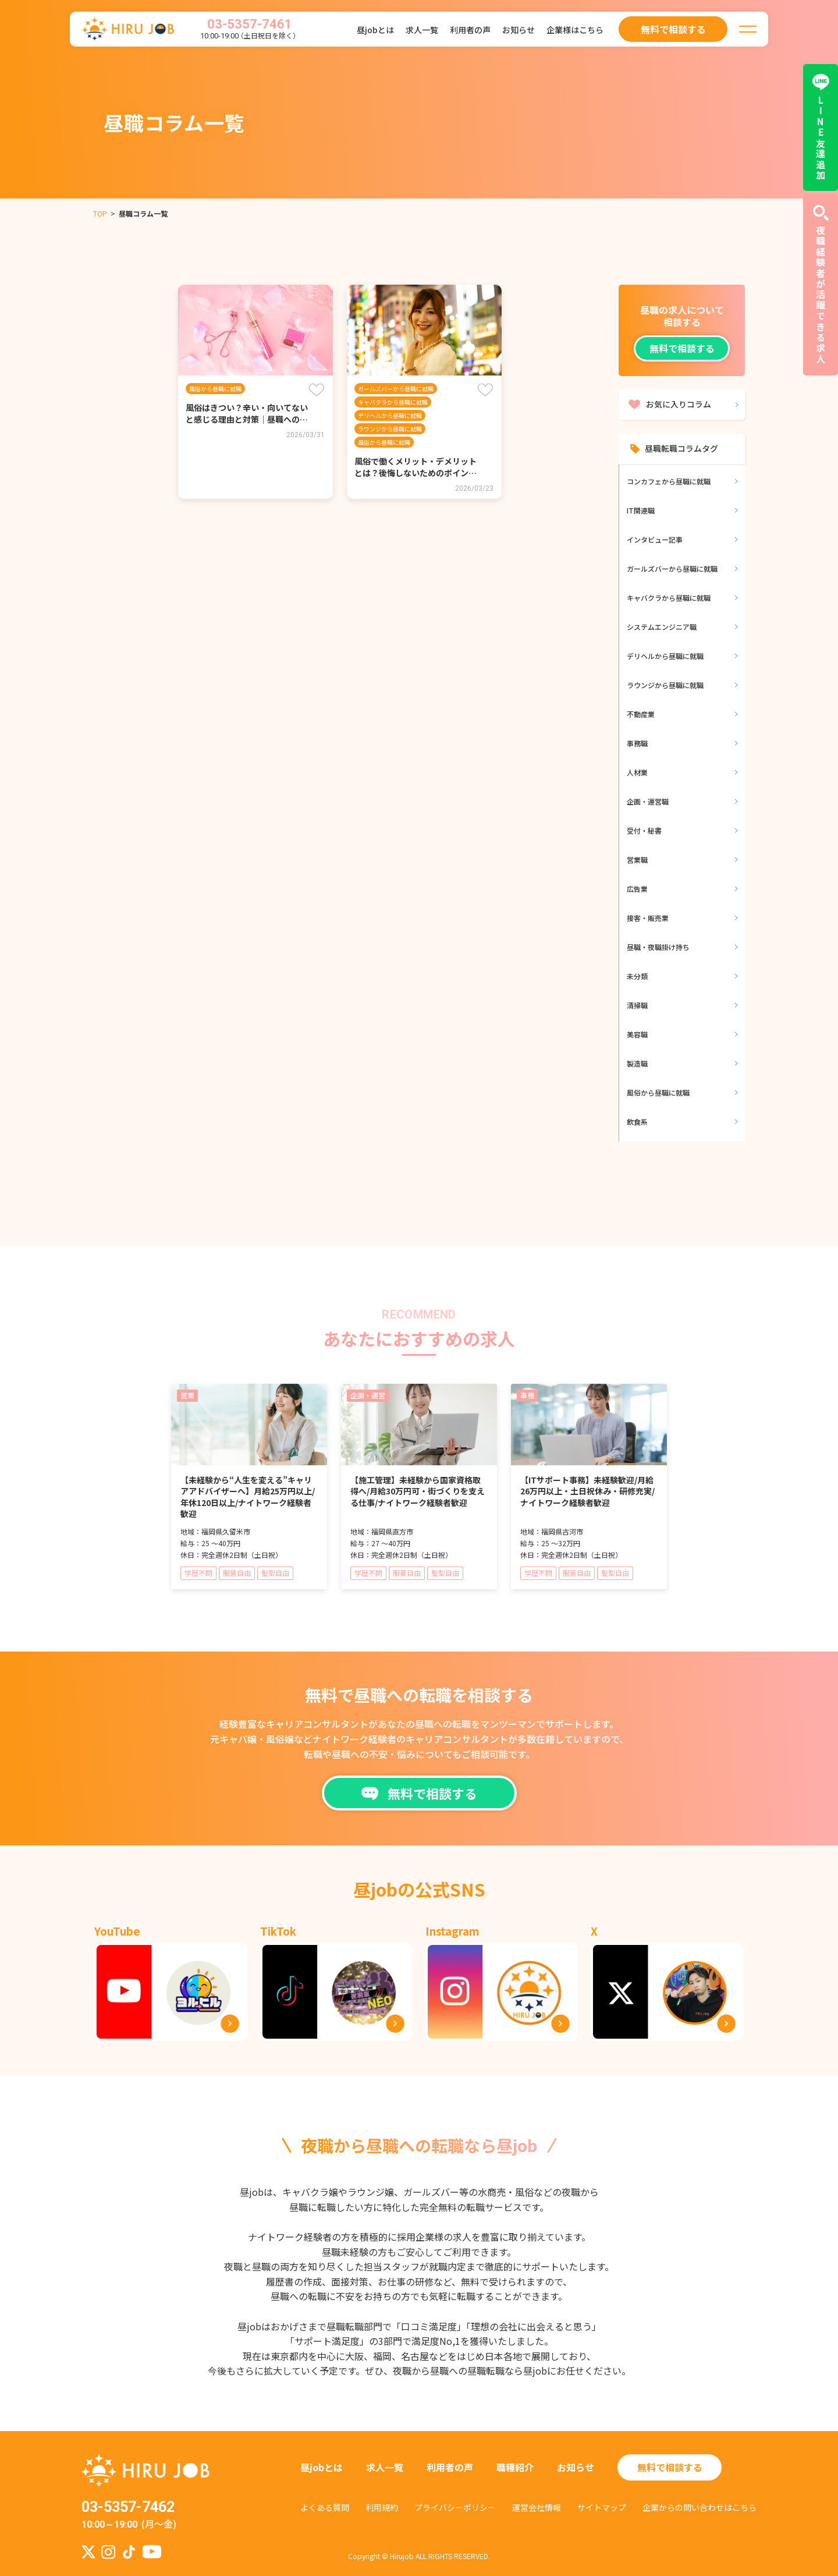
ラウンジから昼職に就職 (390, 428)
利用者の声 (470, 30)
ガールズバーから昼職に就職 (396, 388)
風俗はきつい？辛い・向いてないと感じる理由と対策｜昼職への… (247, 413)
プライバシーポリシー (455, 2507)
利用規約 (381, 2507)
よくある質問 (324, 2507)
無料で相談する (682, 348)
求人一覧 (422, 30)
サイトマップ (601, 2507)
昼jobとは (375, 30)
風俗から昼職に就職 (215, 388)
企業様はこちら (574, 30)
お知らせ (518, 30)
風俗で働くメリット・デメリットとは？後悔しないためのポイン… (415, 467)
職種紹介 (515, 2467)
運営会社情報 (536, 2507)
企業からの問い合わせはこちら (699, 2507)
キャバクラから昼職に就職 (393, 402)
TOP (100, 213)
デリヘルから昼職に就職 (390, 415)
